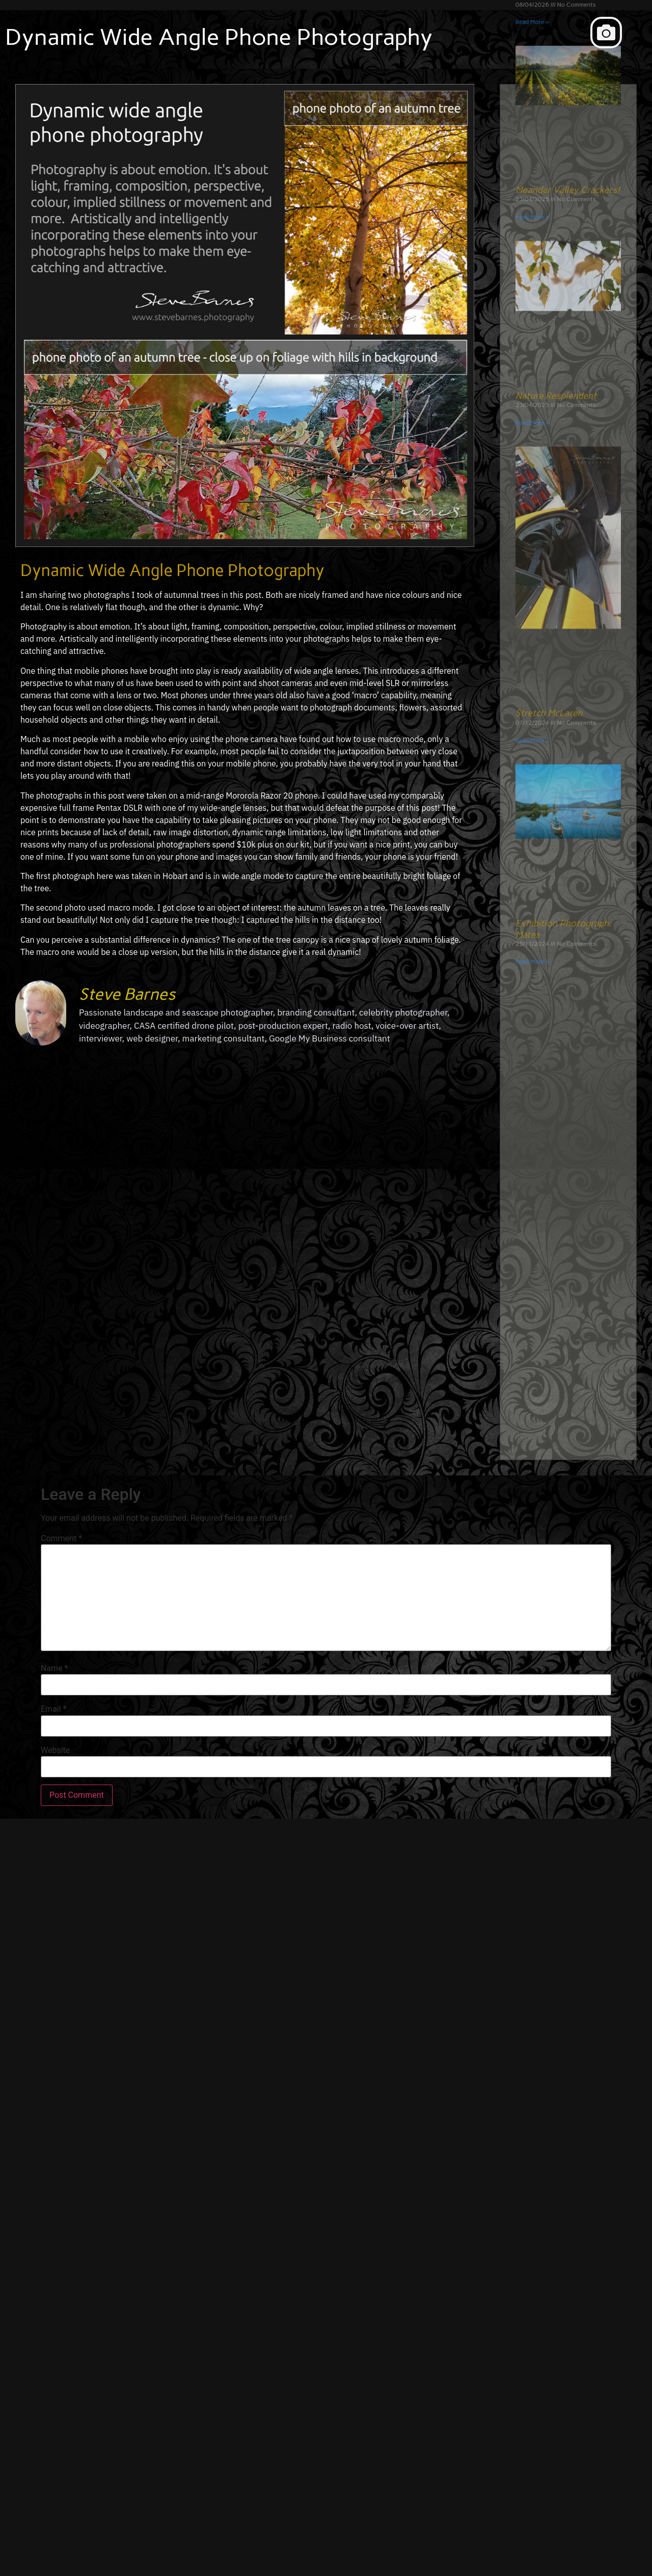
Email (53, 1709)
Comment (61, 1538)
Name (54, 1668)
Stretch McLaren (549, 319)
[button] (606, 32)
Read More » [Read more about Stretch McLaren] (532, 346)
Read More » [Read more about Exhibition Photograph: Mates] (532, 567)
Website (55, 1750)
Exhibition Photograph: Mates (563, 535)
